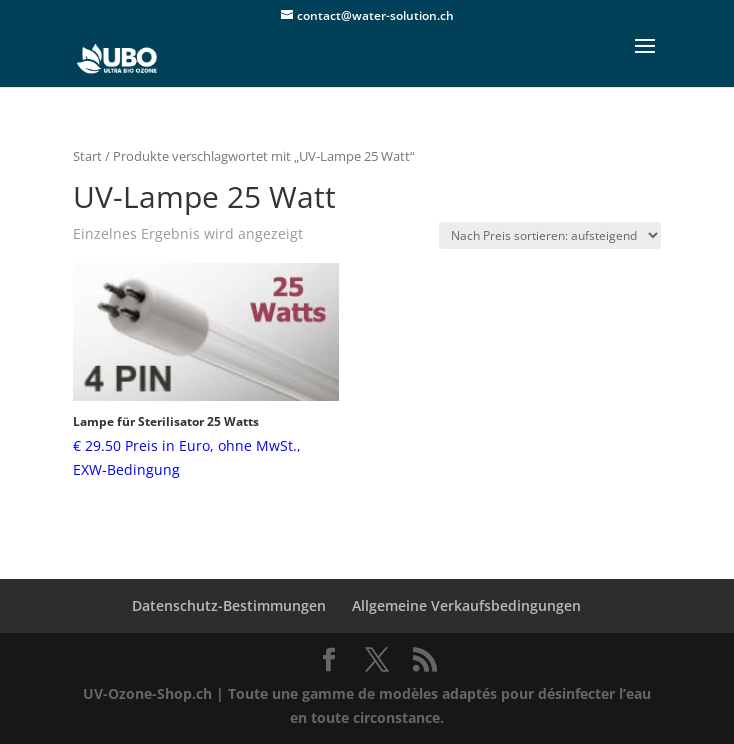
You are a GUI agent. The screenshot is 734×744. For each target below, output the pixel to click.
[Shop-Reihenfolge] (550, 235)
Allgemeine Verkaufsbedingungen (466, 605)
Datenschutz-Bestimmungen (229, 605)
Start (87, 156)
